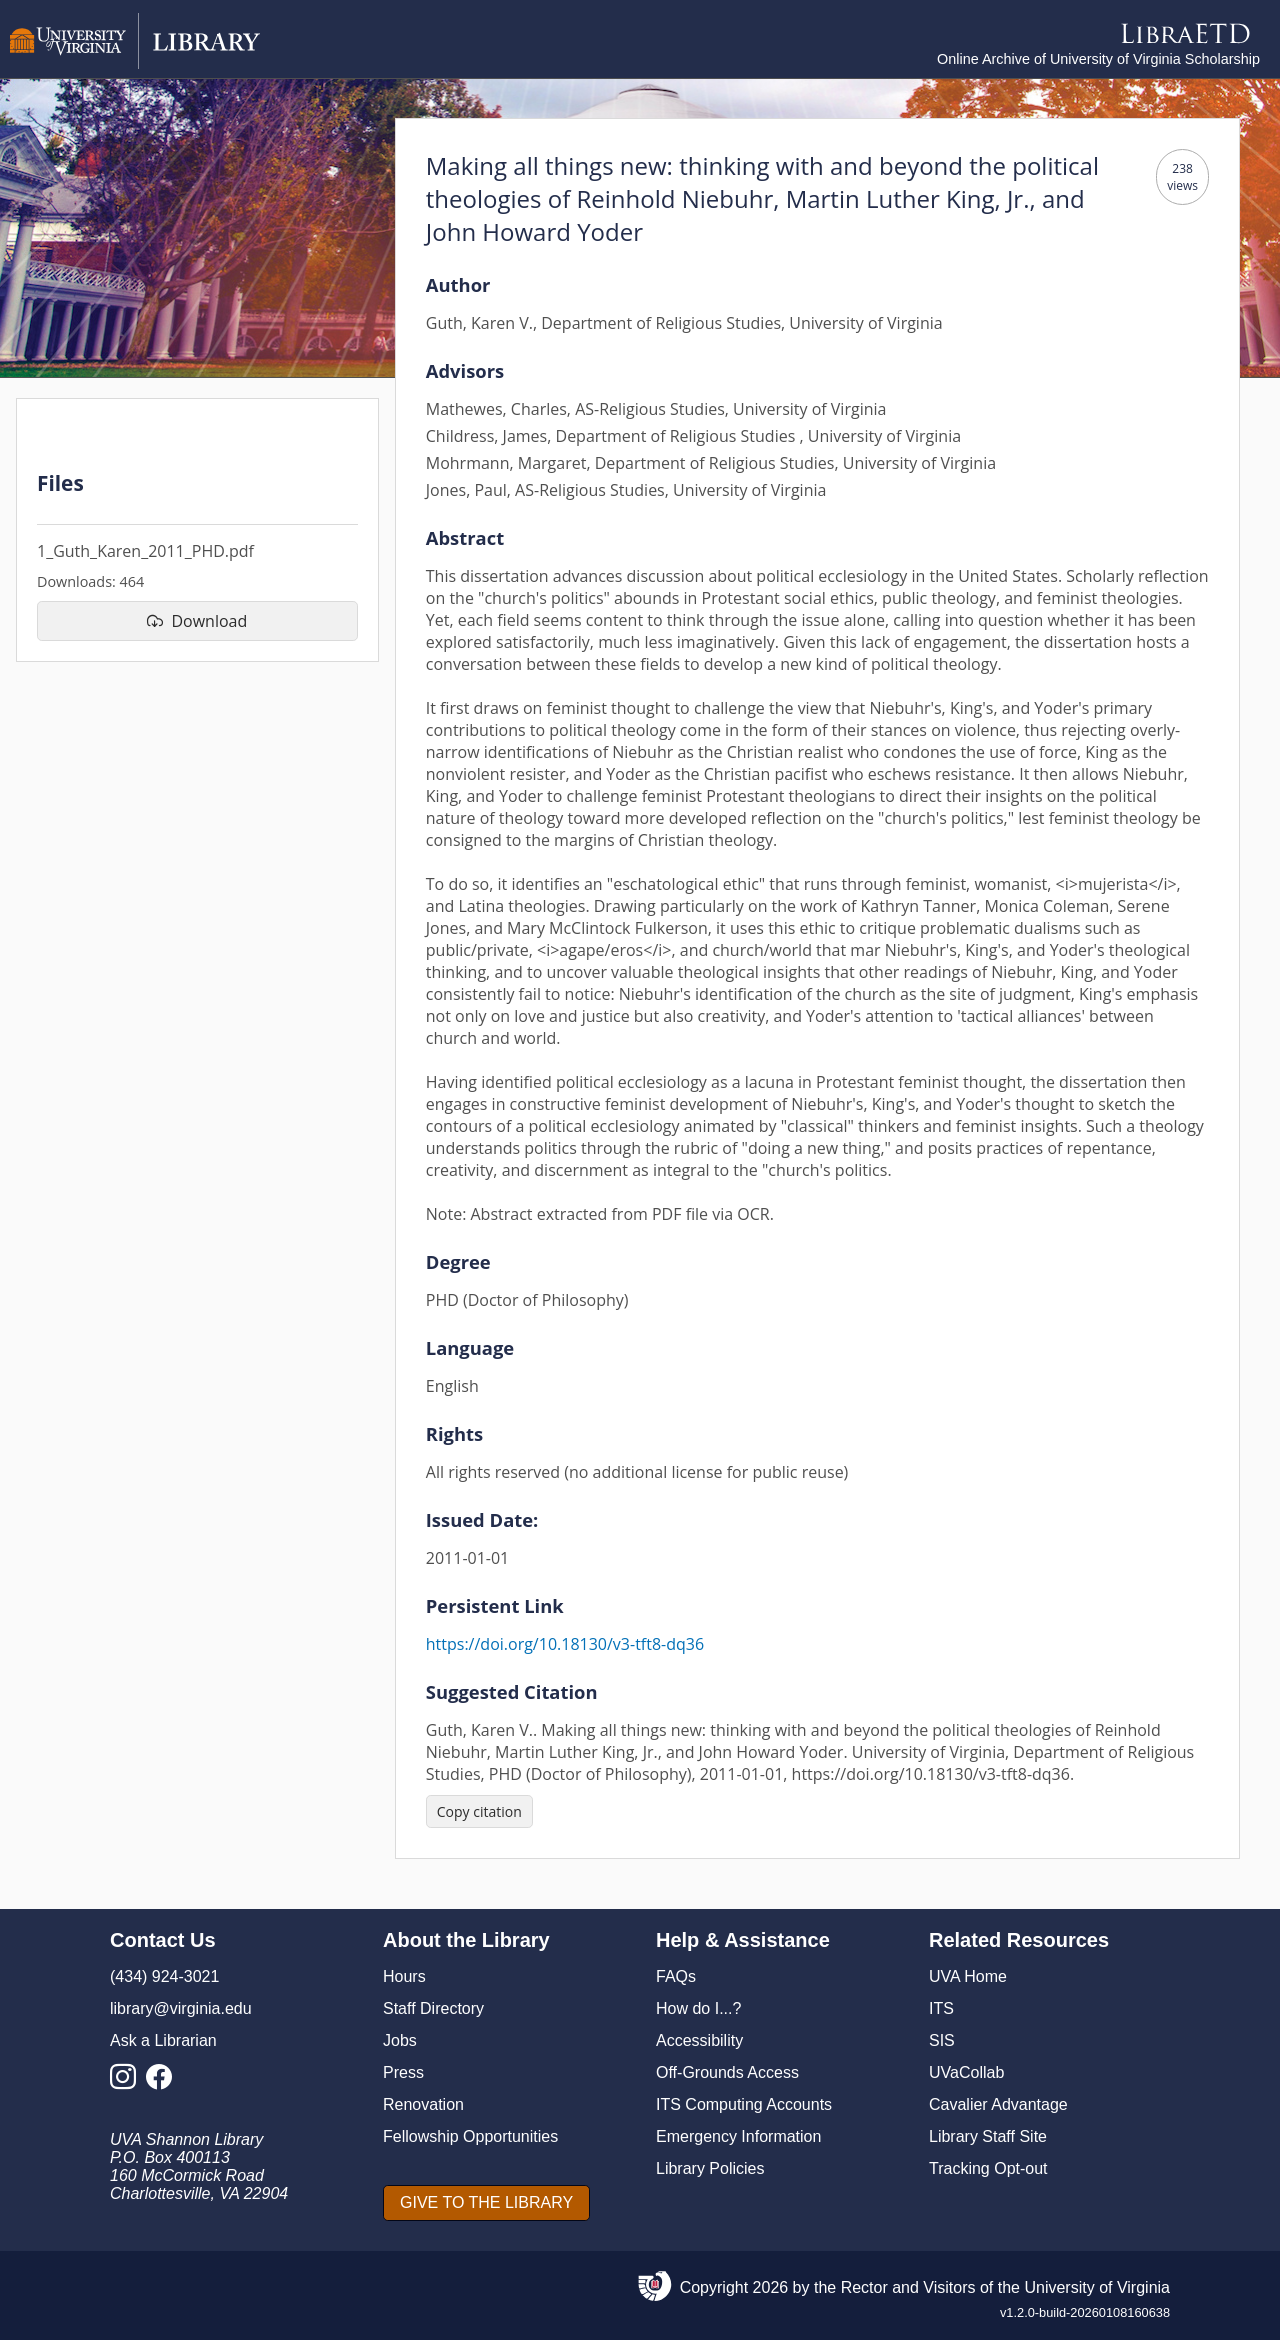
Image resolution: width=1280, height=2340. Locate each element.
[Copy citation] (479, 1811)
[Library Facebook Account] (164, 2082)
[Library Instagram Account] (128, 2082)
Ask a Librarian (163, 2040)
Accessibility (699, 2040)
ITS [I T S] (941, 2008)
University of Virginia (1097, 2287)
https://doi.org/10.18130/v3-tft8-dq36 (565, 1644)
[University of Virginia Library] (135, 63)
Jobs (400, 2040)
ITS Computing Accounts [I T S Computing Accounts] (744, 2104)
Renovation (423, 2104)
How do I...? (698, 2008)
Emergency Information (738, 2136)
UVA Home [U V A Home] (968, 1976)
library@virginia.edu (181, 2008)
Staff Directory (433, 2008)
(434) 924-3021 (164, 1976)
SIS (942, 2040)
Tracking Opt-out (988, 2168)
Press (403, 2072)
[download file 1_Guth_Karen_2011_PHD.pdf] (197, 621)
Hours (404, 1976)
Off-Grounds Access (727, 2072)
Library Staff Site (988, 2136)
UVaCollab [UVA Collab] (966, 2072)
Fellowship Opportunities (470, 2136)
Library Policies (710, 2168)
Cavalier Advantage (998, 2104)
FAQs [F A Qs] (676, 1976)
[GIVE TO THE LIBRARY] (486, 2203)
